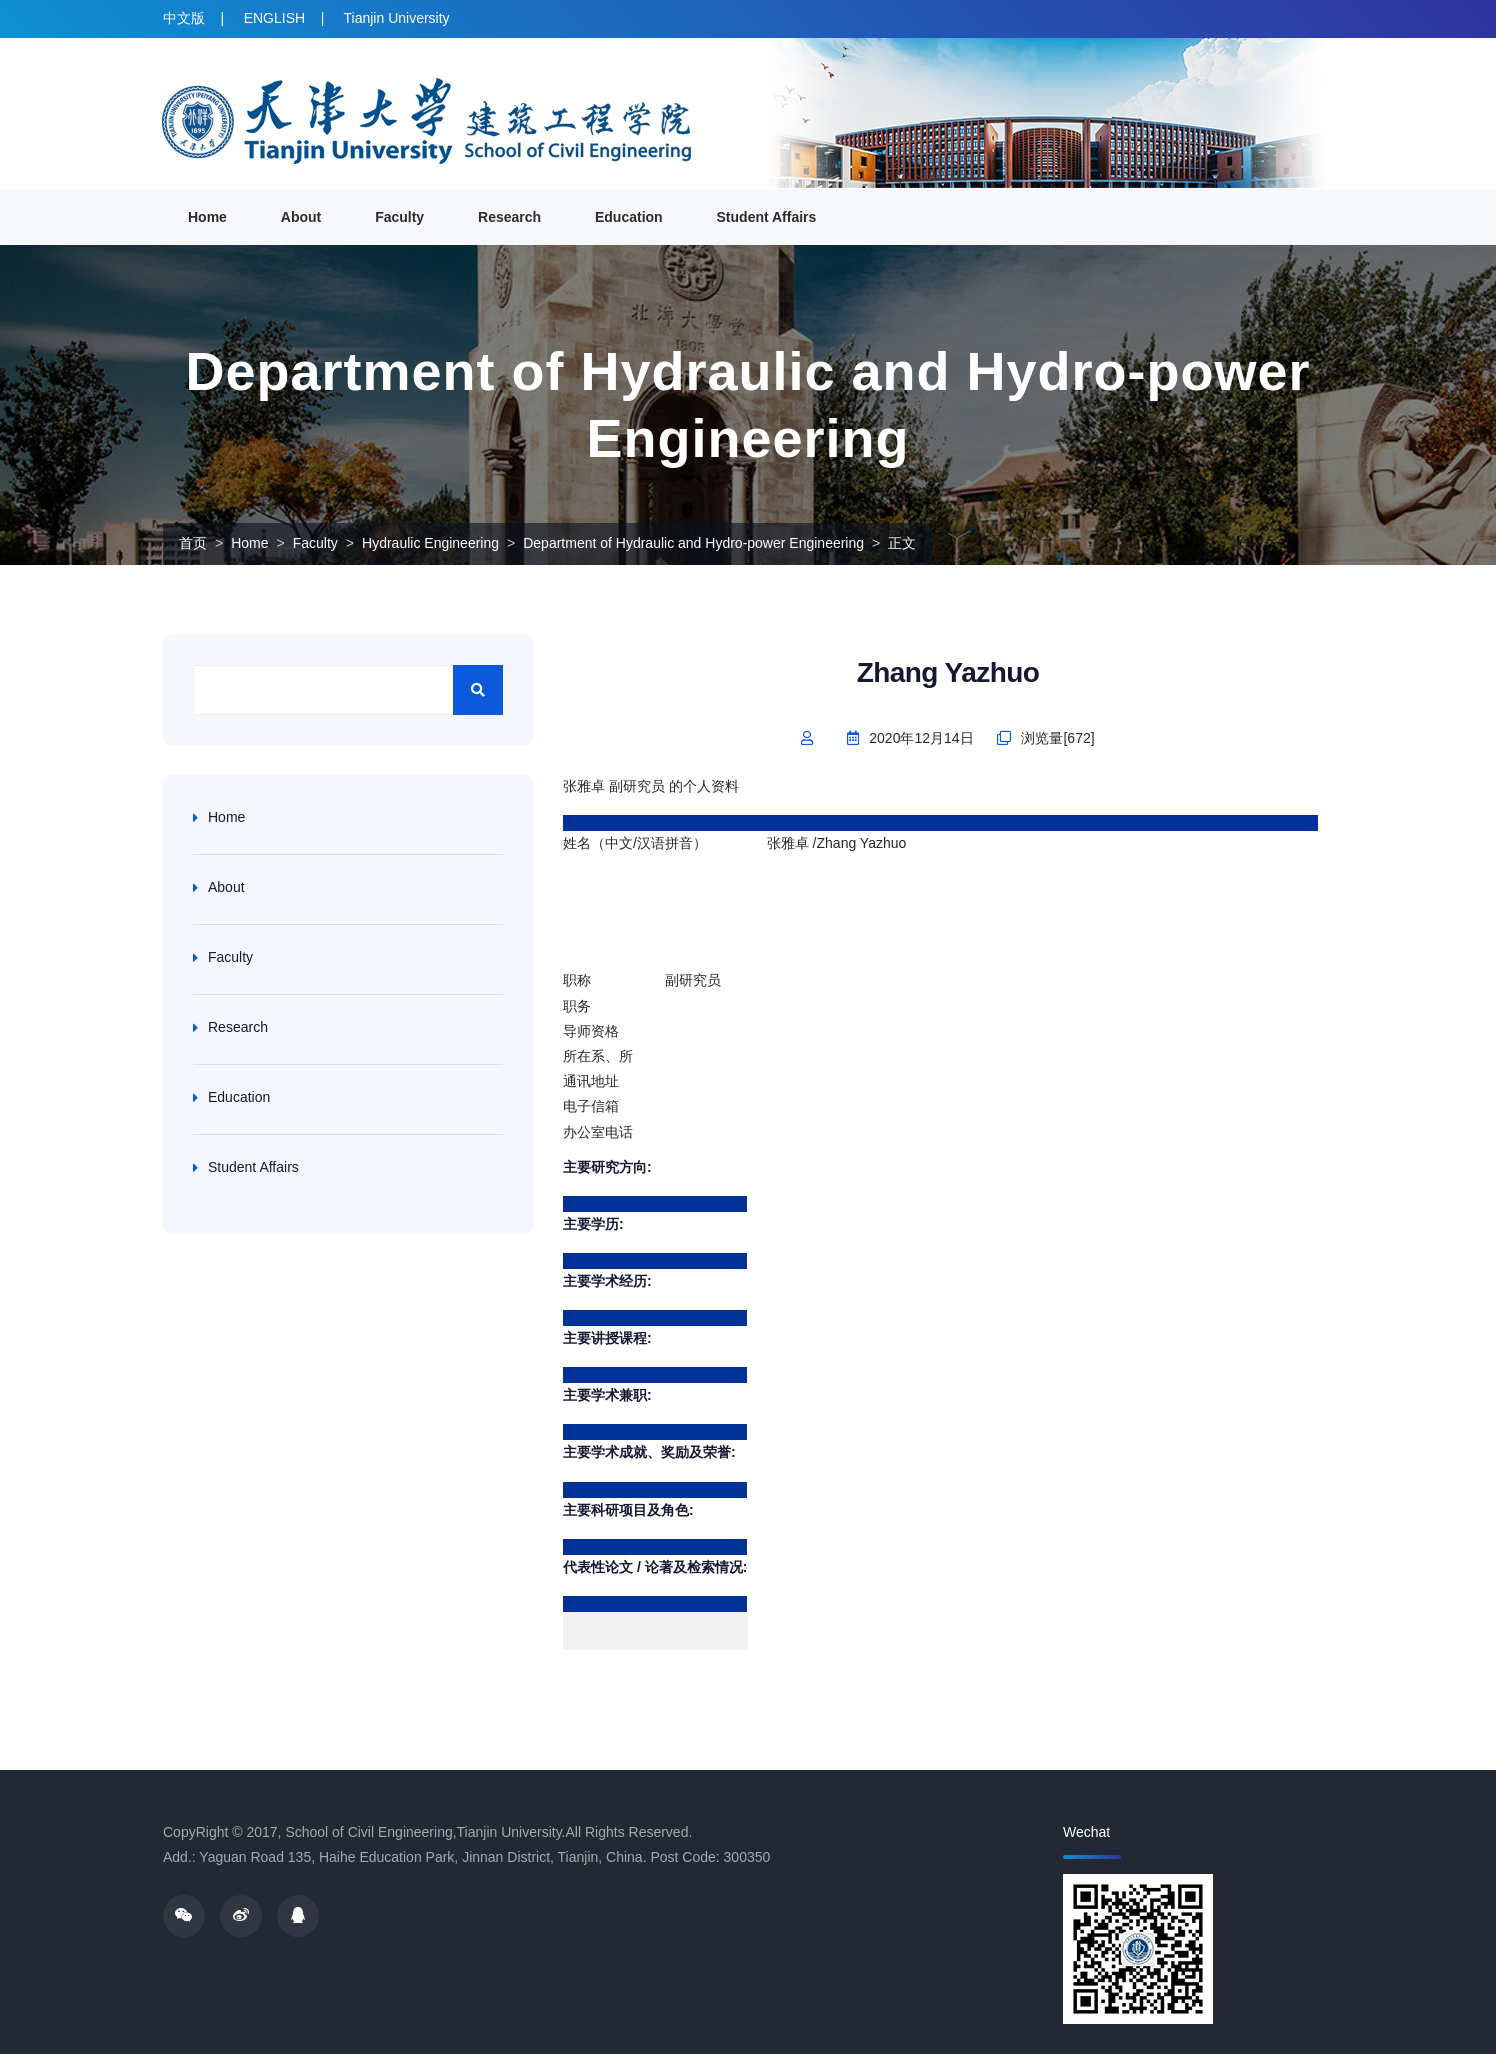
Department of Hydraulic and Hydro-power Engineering (693, 543)
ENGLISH (274, 18)
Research (509, 217)
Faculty (399, 217)
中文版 (184, 18)
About (301, 217)
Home (207, 217)
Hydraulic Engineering (430, 543)
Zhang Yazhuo (948, 672)
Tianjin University (397, 18)
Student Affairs (767, 217)
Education (629, 217)
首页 (193, 543)
